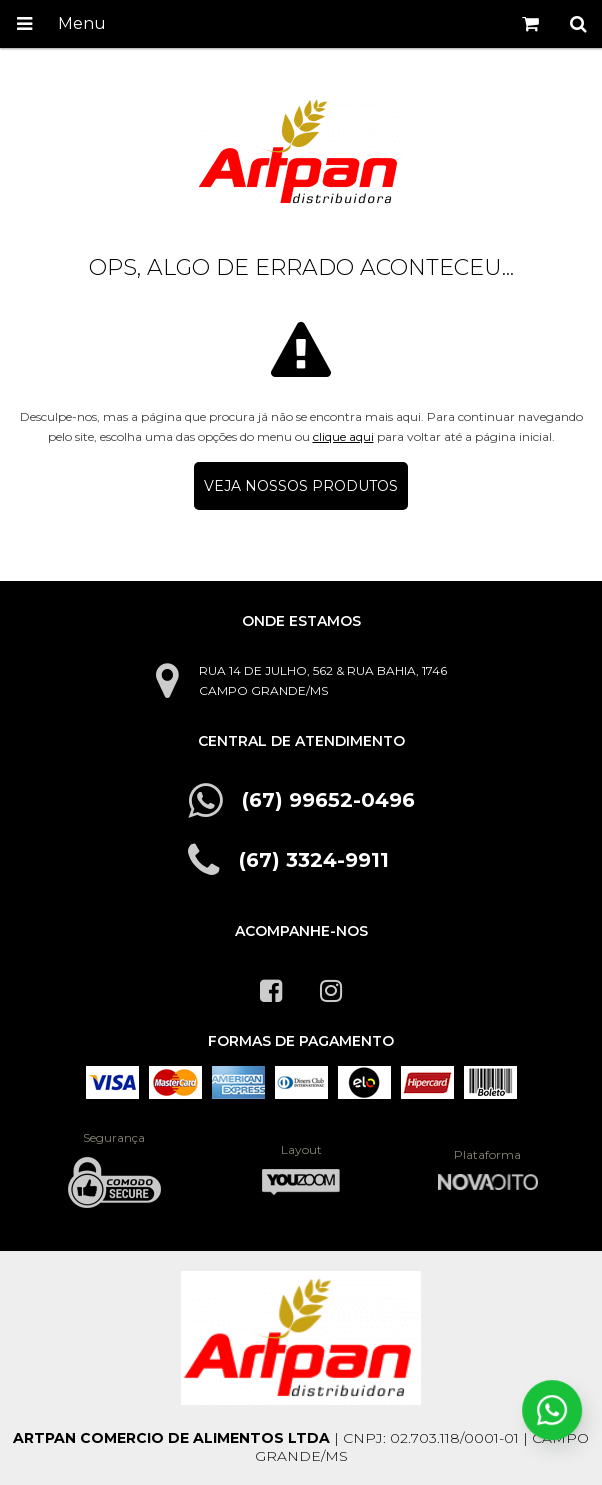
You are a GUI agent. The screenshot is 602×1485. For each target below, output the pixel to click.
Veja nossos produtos (301, 486)
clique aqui (343, 436)
